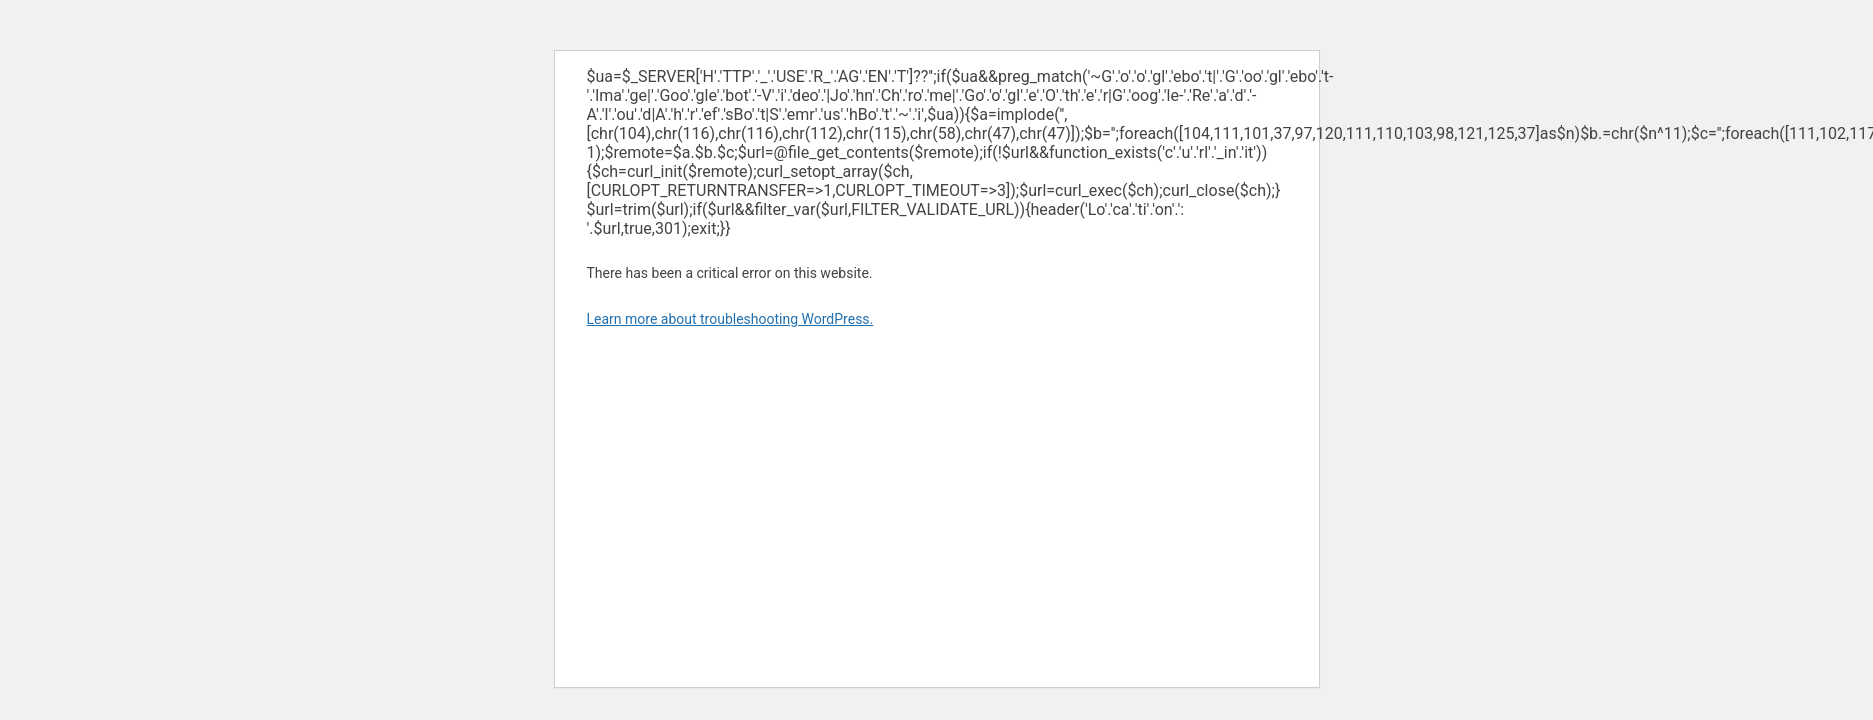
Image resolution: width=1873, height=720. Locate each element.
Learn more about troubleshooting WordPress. (730, 319)
